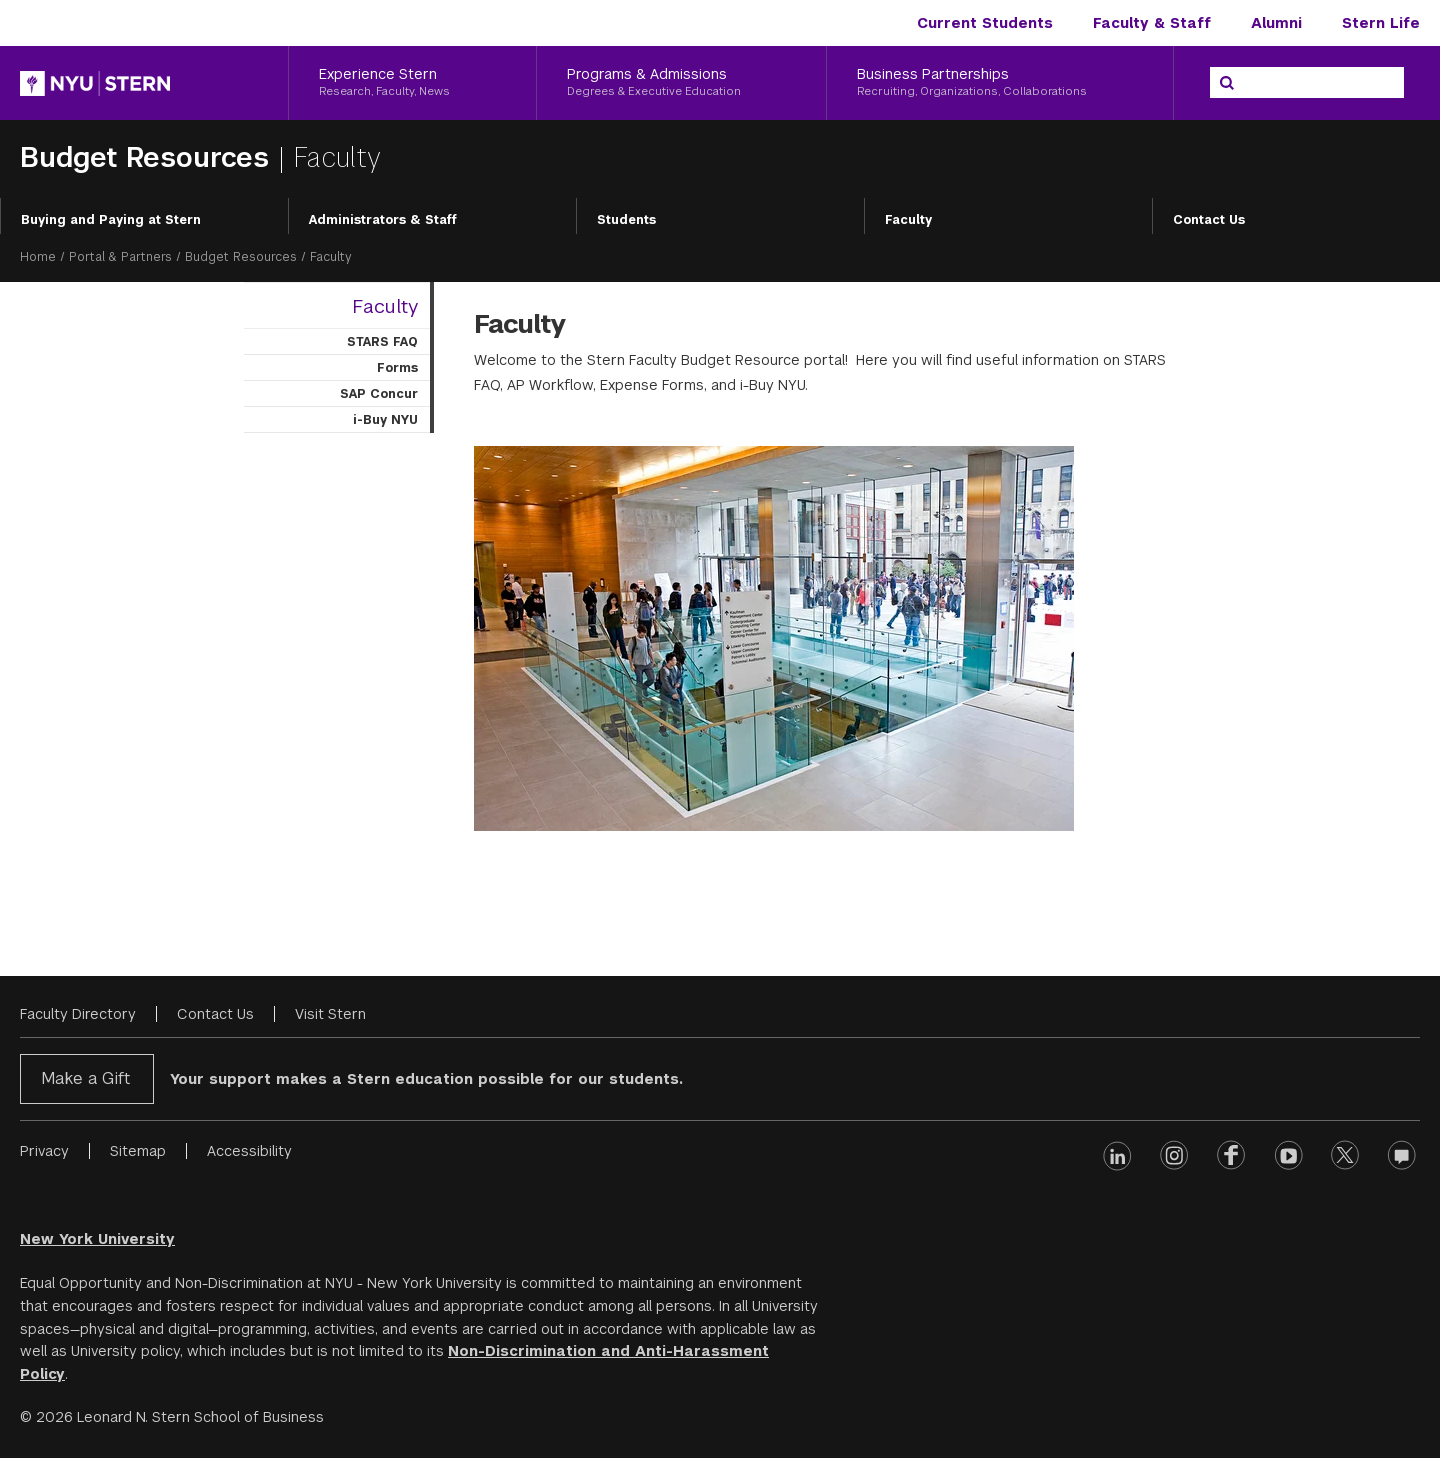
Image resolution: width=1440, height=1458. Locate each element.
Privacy (44, 1151)
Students (626, 220)
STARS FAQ (382, 342)
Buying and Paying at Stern (111, 220)
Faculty (908, 220)
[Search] (1227, 83)
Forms (397, 368)
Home (38, 257)
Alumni (1276, 23)
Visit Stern (330, 1014)
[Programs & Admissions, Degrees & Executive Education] (682, 83)
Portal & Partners (120, 257)
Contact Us (1209, 220)
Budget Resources (149, 157)
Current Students (985, 23)
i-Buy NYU (385, 420)
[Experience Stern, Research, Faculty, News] (412, 83)
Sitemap (138, 1151)
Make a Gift (85, 1078)
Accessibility (249, 1151)
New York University (97, 1239)
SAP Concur (379, 394)
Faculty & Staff (1152, 23)
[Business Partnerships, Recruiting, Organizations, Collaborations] (1000, 83)
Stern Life (1381, 23)
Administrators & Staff (383, 220)
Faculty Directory (78, 1014)
